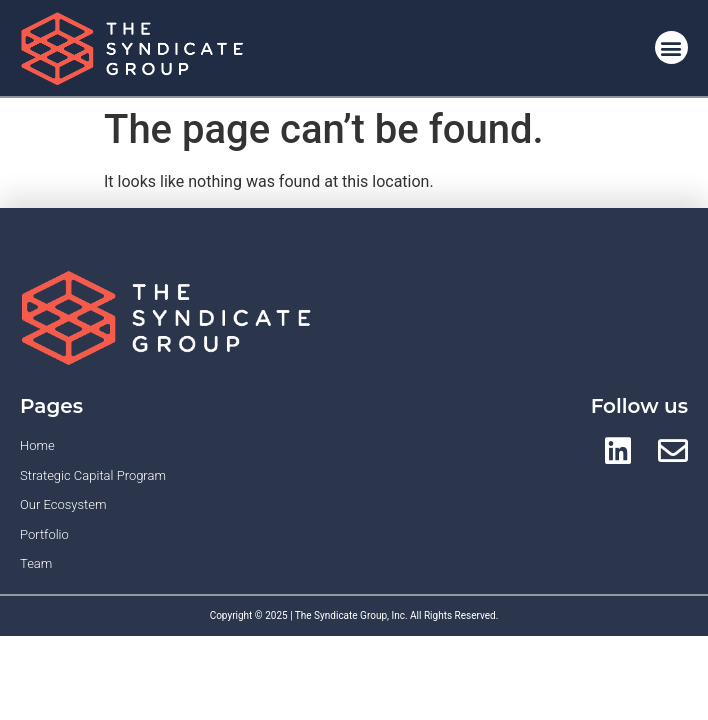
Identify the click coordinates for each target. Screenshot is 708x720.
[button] (671, 47)
